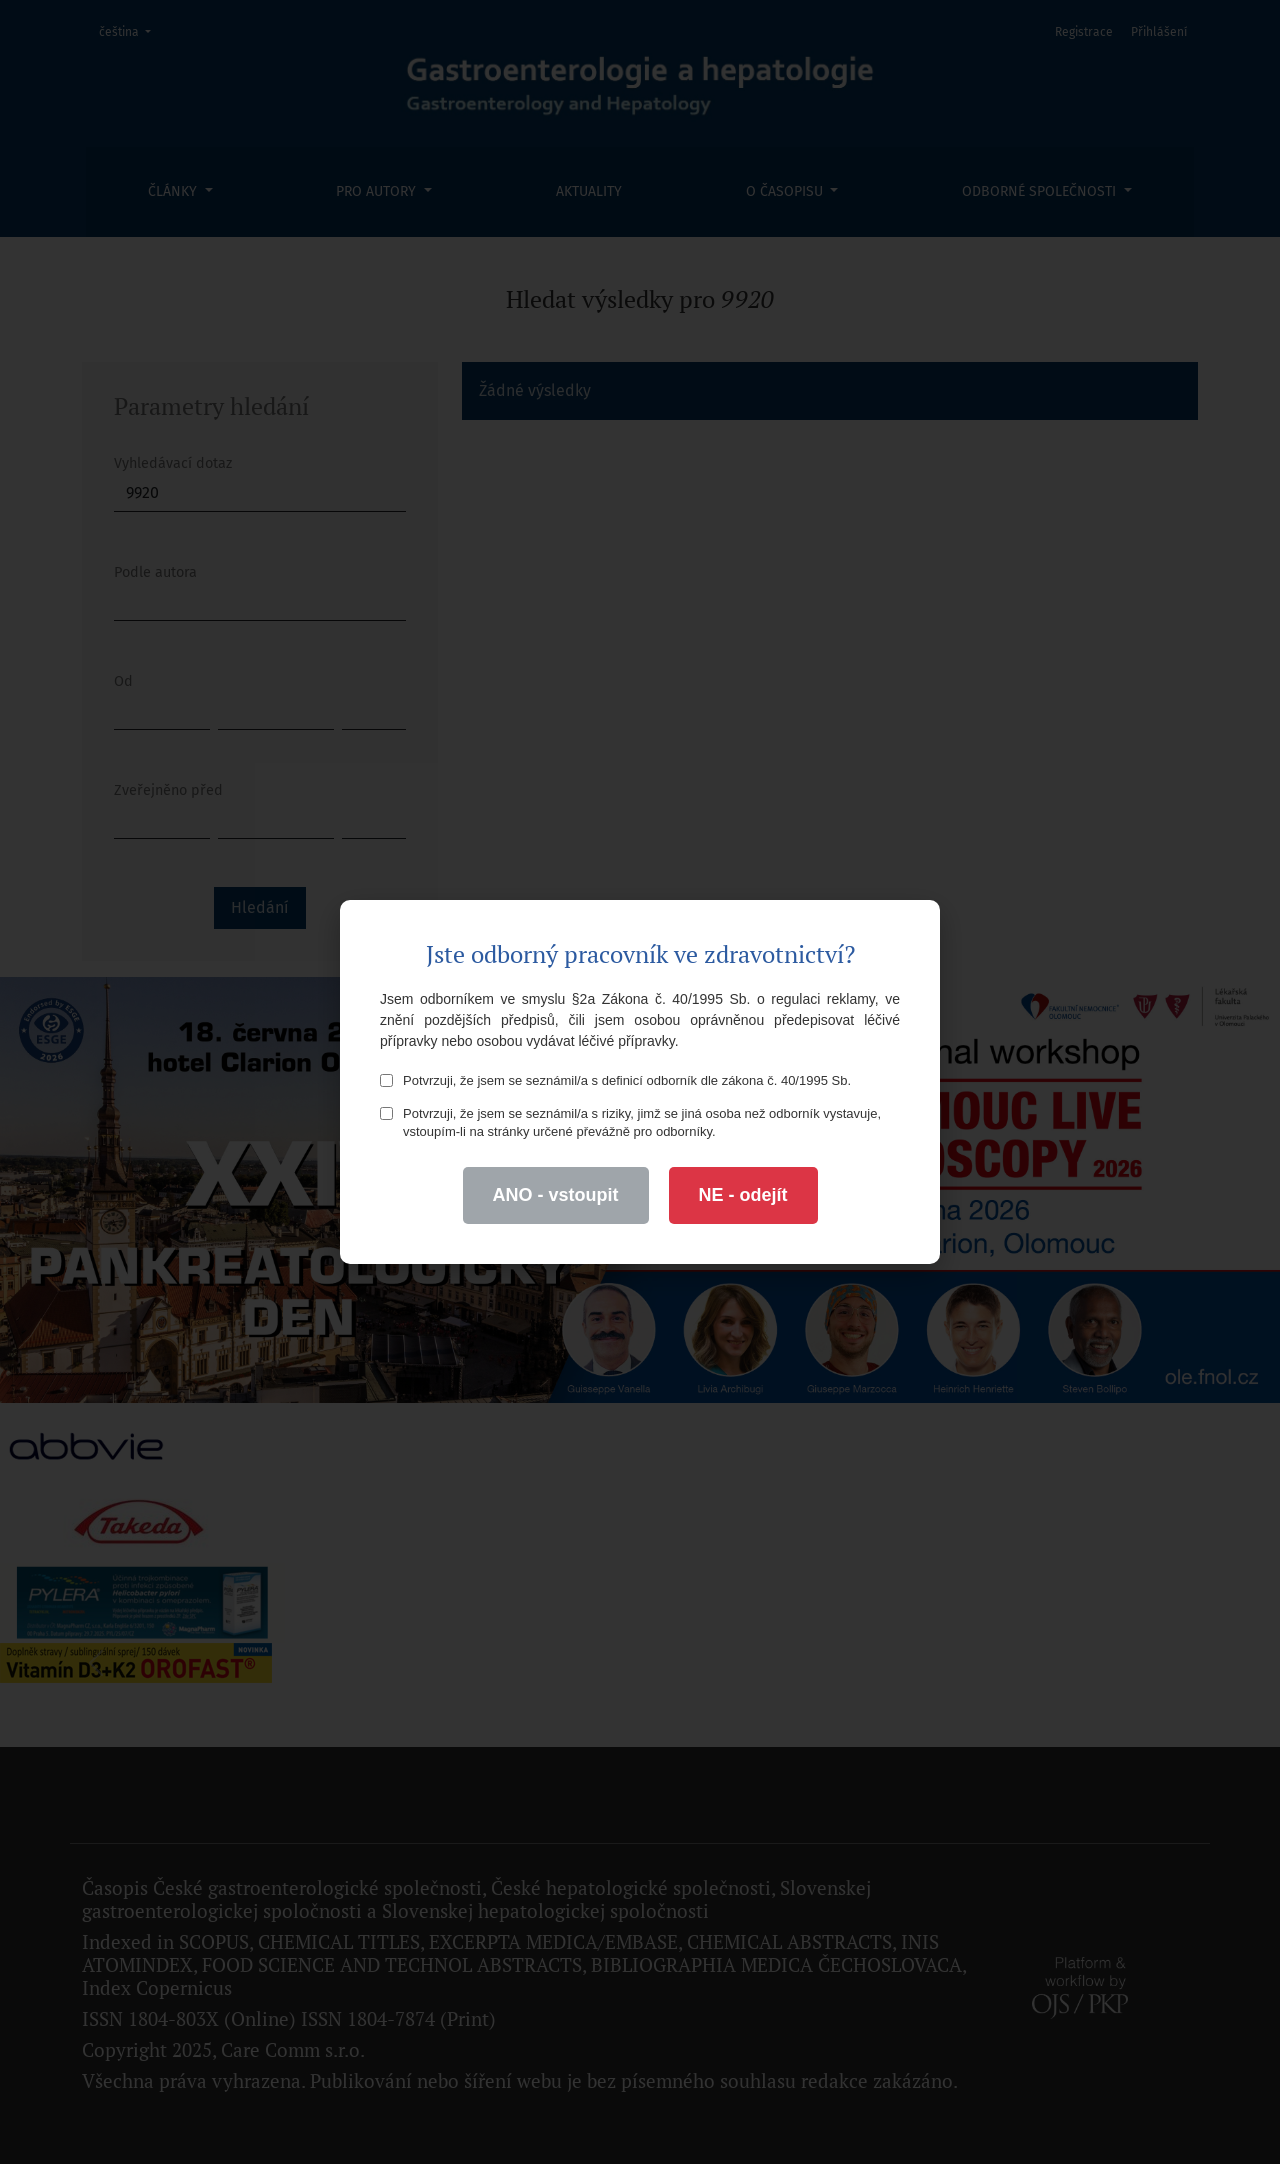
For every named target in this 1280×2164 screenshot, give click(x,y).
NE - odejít (743, 1195)
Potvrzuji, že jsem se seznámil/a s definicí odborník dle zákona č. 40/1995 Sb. (615, 1080)
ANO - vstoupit (556, 1195)
